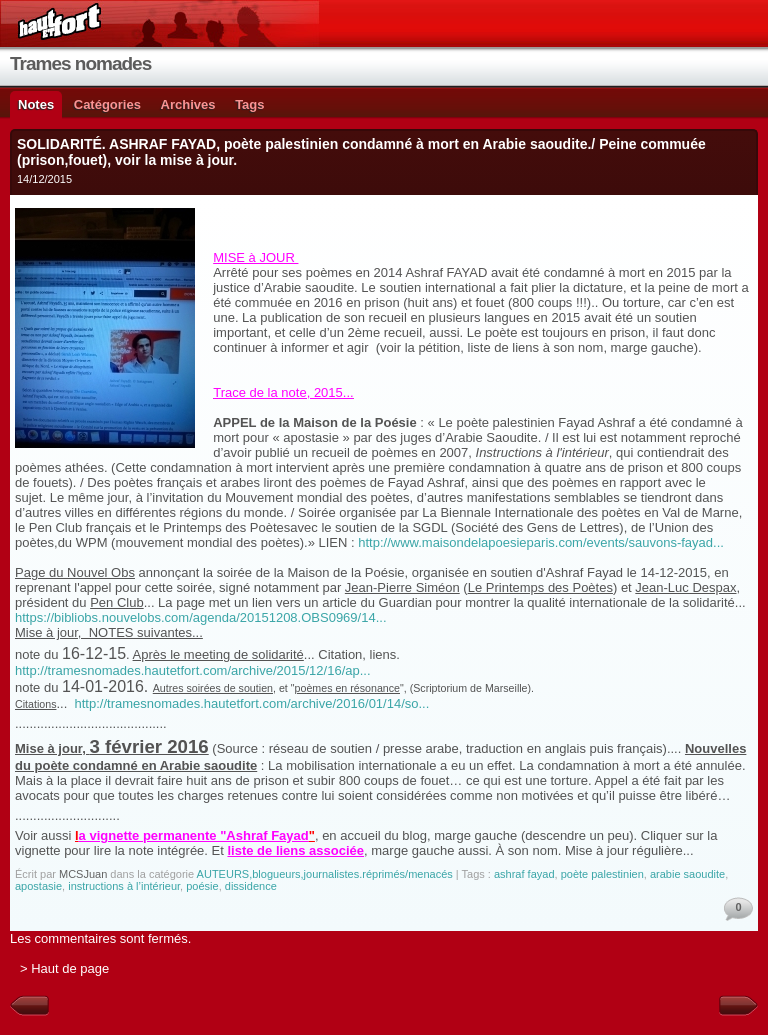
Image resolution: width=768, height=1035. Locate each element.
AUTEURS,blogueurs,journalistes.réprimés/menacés (325, 874)
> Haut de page (64, 968)
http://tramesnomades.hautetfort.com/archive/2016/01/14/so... (252, 703)
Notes (36, 104)
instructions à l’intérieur (124, 886)
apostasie (38, 886)
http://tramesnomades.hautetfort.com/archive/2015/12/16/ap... (193, 670)
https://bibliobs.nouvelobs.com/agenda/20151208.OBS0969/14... (201, 617)
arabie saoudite (687, 874)
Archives (188, 104)
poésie (202, 886)
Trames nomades (80, 63)
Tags (249, 104)
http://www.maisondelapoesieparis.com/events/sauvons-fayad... (541, 542)
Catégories (107, 104)
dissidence (251, 886)
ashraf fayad (524, 874)
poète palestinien (602, 874)
